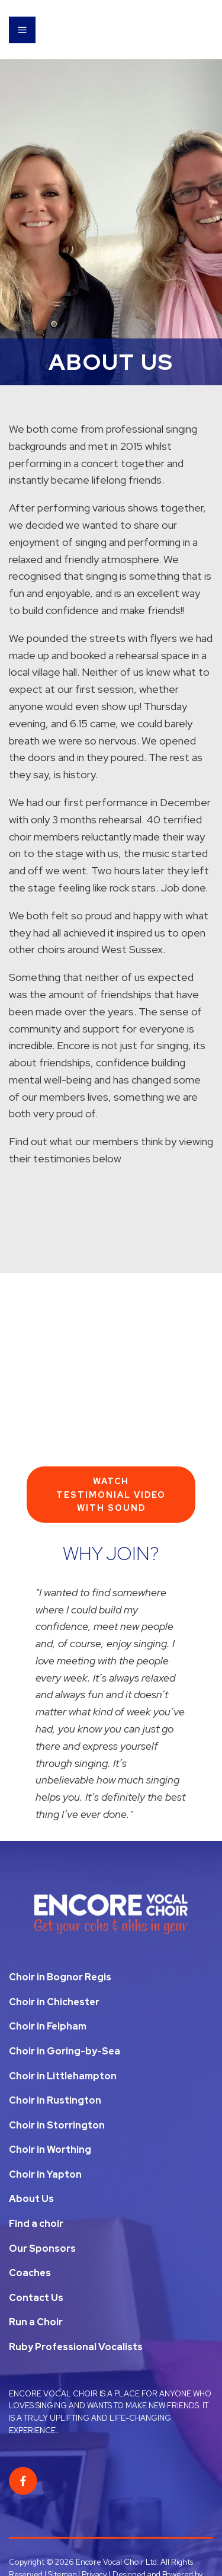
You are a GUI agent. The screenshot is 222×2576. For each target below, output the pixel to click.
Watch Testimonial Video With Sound (111, 1494)
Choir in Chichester (54, 2002)
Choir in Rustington (55, 2100)
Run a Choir (36, 2322)
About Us (31, 2199)
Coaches (30, 2273)
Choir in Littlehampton (63, 2076)
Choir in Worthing (50, 2149)
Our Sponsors (42, 2248)
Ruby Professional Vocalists (76, 2347)
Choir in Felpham (47, 2026)
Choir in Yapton (45, 2174)
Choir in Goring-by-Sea (64, 2051)
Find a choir (36, 2223)
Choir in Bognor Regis (60, 1977)
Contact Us (36, 2297)
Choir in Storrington (57, 2125)
